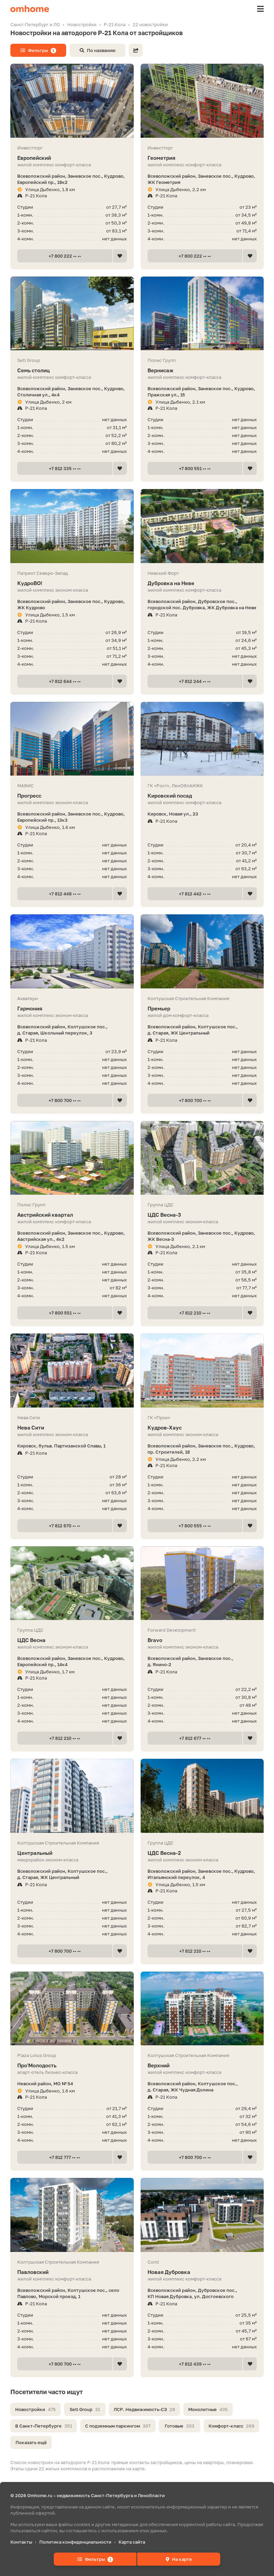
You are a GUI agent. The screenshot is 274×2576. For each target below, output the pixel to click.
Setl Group (85, 2409)
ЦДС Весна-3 (202, 1214)
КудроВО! (72, 583)
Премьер (202, 1008)
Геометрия (202, 158)
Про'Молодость (72, 2065)
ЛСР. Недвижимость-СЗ (144, 2409)
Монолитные (208, 2409)
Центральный (72, 1853)
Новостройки (35, 2409)
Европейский (72, 158)
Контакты (21, 2542)
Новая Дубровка (202, 2272)
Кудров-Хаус (202, 1427)
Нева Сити (72, 1427)
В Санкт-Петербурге (43, 2426)
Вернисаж (202, 370)
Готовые (179, 2426)
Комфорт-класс (231, 2426)
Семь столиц (72, 370)
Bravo (202, 1640)
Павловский (72, 2272)
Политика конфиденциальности (75, 2542)
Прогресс (72, 795)
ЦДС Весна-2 (202, 1853)
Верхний (202, 2065)
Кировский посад (202, 795)
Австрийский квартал (72, 1214)
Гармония (72, 1008)
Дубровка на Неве (202, 583)
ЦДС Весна (72, 1640)
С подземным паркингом (118, 2426)
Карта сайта (132, 2542)
